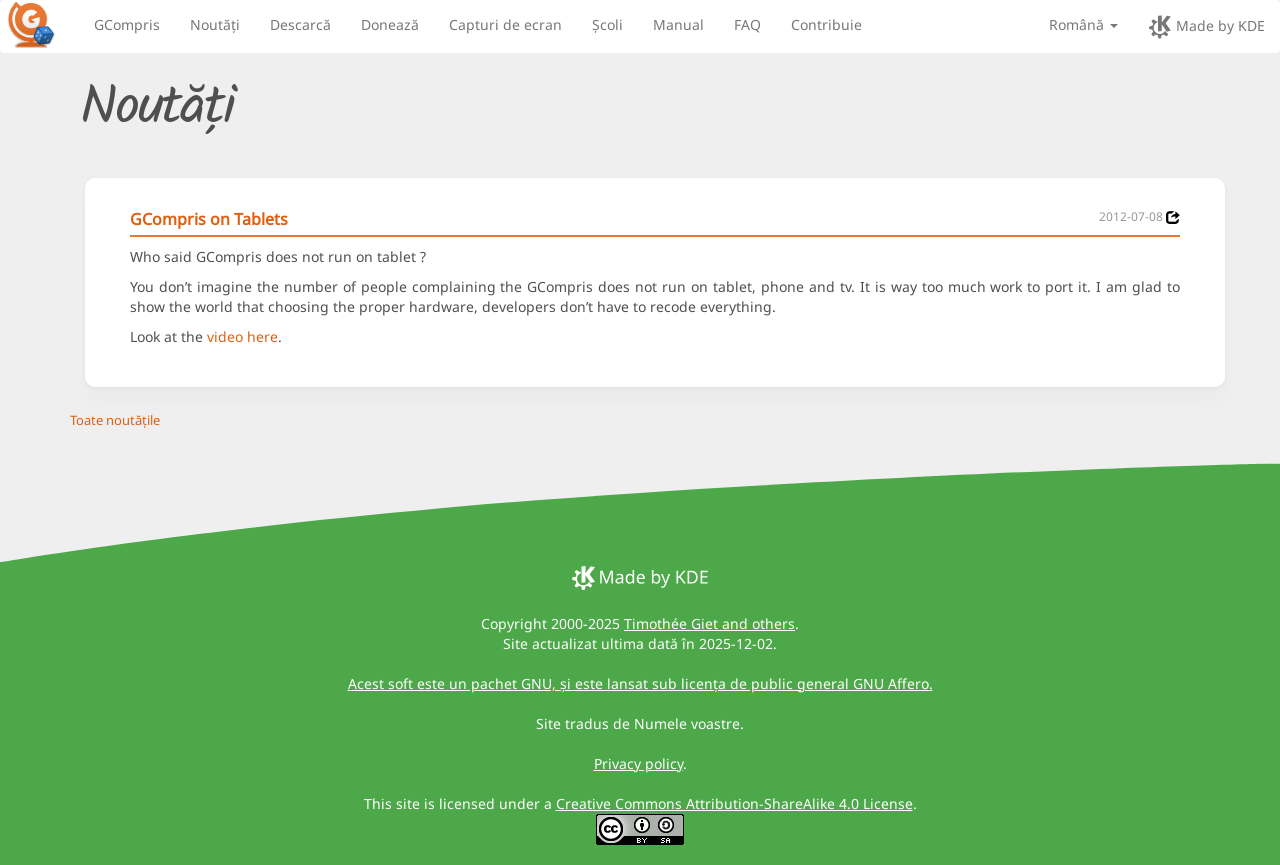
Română (1083, 24)
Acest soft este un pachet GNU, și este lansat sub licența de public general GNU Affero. (640, 683)
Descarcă (300, 24)
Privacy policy (638, 763)
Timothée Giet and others (709, 623)
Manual (678, 24)
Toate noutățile (115, 420)
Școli (607, 24)
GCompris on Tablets (209, 219)
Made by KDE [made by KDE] (1206, 27)
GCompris (127, 24)
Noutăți (215, 24)
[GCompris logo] (43, 24)
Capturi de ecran (505, 24)
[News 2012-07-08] (1173, 217)
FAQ (747, 24)
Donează (390, 24)
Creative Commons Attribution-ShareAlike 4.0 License (734, 803)
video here (242, 336)
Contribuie (826, 24)
